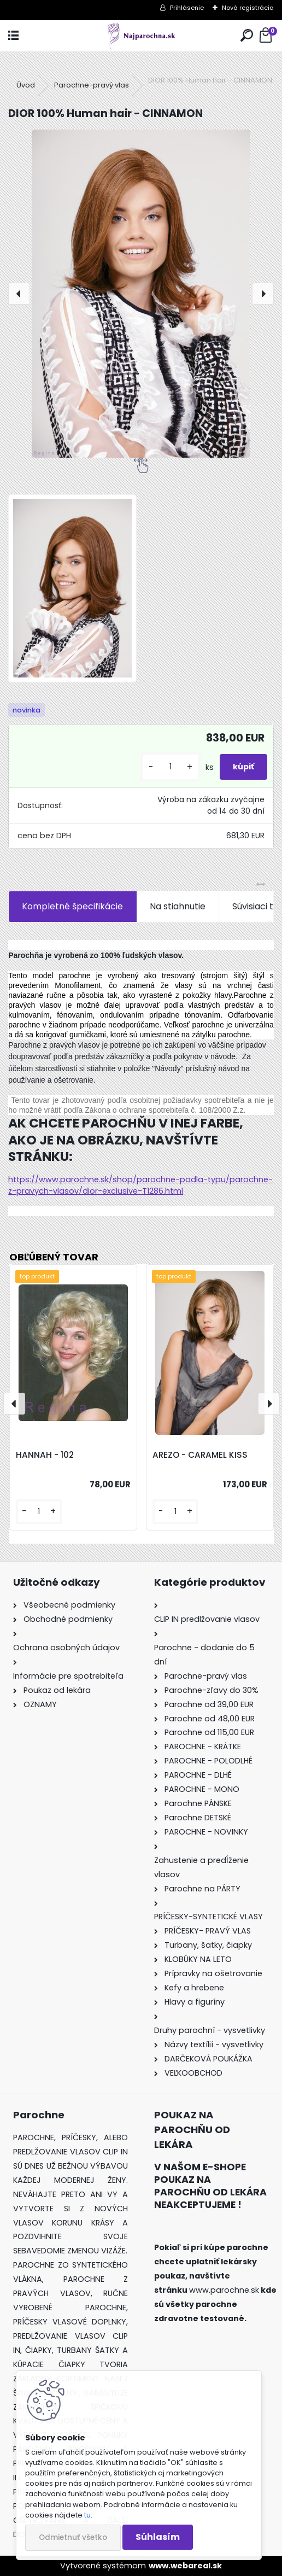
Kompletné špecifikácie (72, 906)
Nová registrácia (248, 7)
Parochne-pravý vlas (91, 85)
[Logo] (141, 36)
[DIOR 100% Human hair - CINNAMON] (141, 294)
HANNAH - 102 (45, 1455)
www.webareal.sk (185, 2565)
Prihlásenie (187, 7)
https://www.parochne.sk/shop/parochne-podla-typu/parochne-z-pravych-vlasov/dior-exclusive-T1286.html (140, 1185)
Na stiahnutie (177, 906)
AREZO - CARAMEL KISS (200, 1455)
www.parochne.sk (224, 2290)
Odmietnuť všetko (73, 2537)
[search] (246, 36)
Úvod (25, 85)
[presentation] (19, 294)
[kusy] (170, 766)
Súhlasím (158, 2537)
